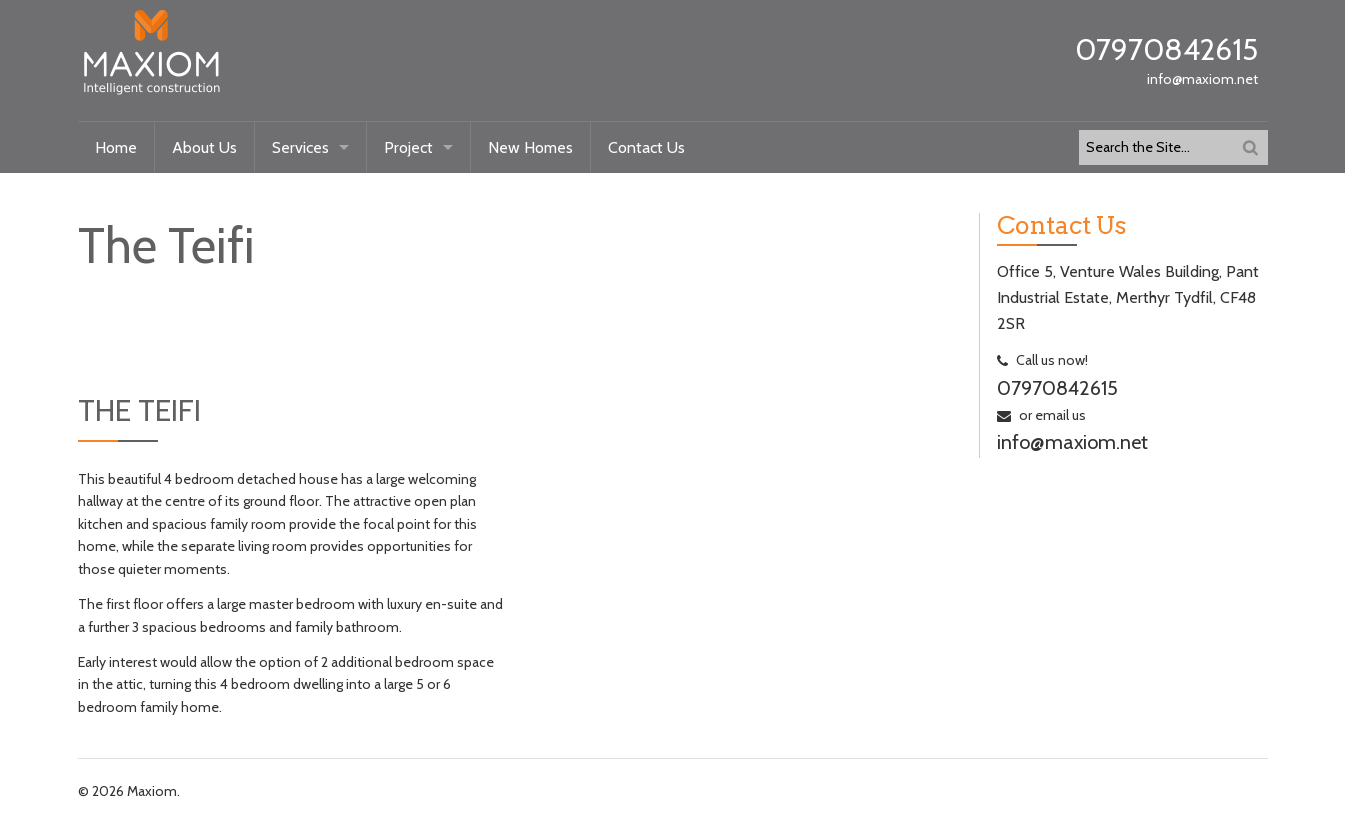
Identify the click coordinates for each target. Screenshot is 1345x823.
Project (408, 147)
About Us (204, 147)
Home (116, 147)
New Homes (530, 147)
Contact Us (646, 147)
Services (300, 147)
